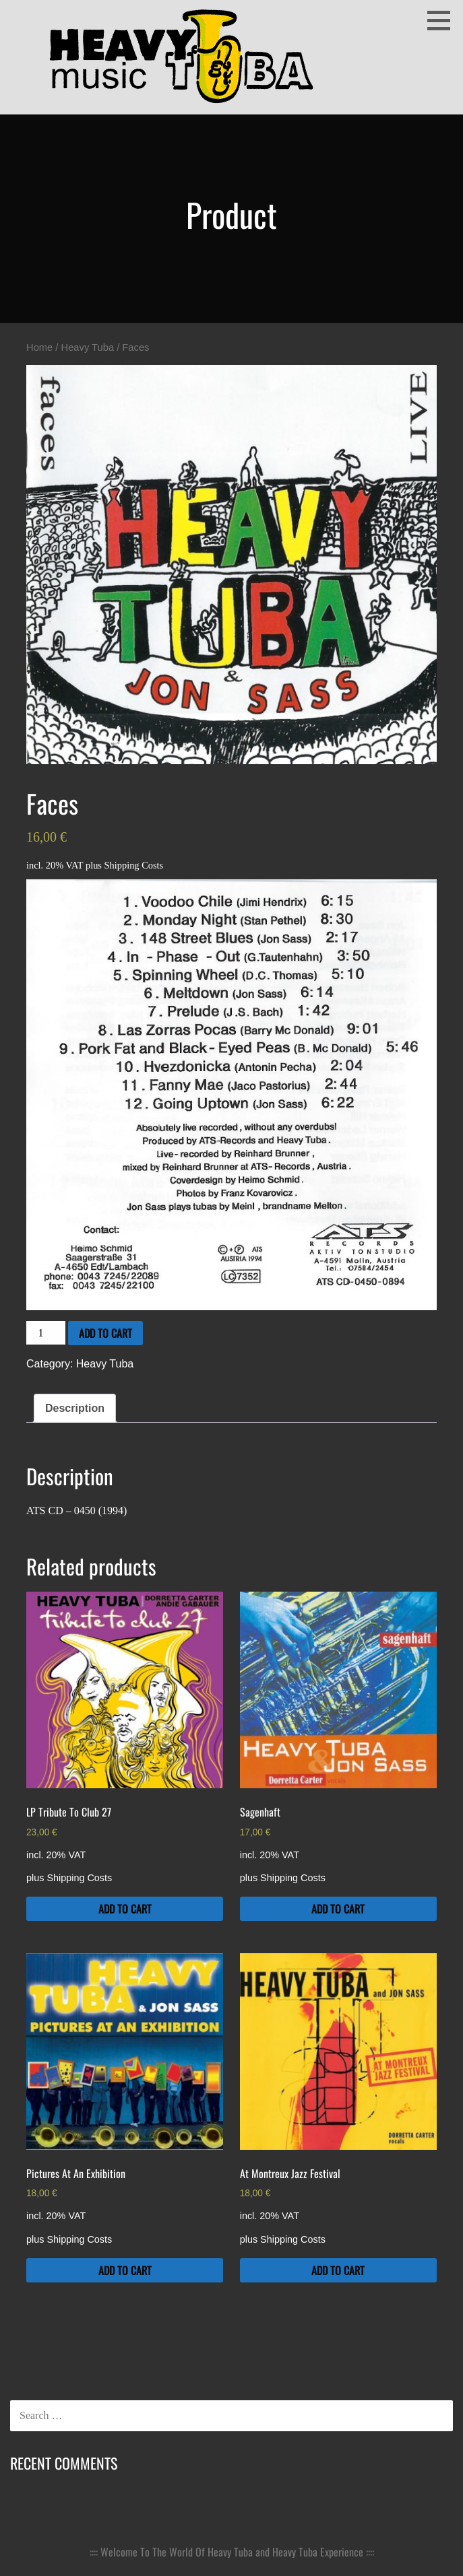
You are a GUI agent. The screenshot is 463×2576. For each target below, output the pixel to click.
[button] (443, 20)
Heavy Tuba (88, 347)
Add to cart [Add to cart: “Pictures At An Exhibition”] (125, 2270)
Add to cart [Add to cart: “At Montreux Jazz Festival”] (338, 2270)
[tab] (75, 1408)
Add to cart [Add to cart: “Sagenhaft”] (338, 1909)
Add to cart (105, 1333)
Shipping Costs (134, 865)
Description (74, 1408)
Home (39, 347)
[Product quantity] (45, 1333)
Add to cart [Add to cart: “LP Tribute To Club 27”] (125, 1909)
